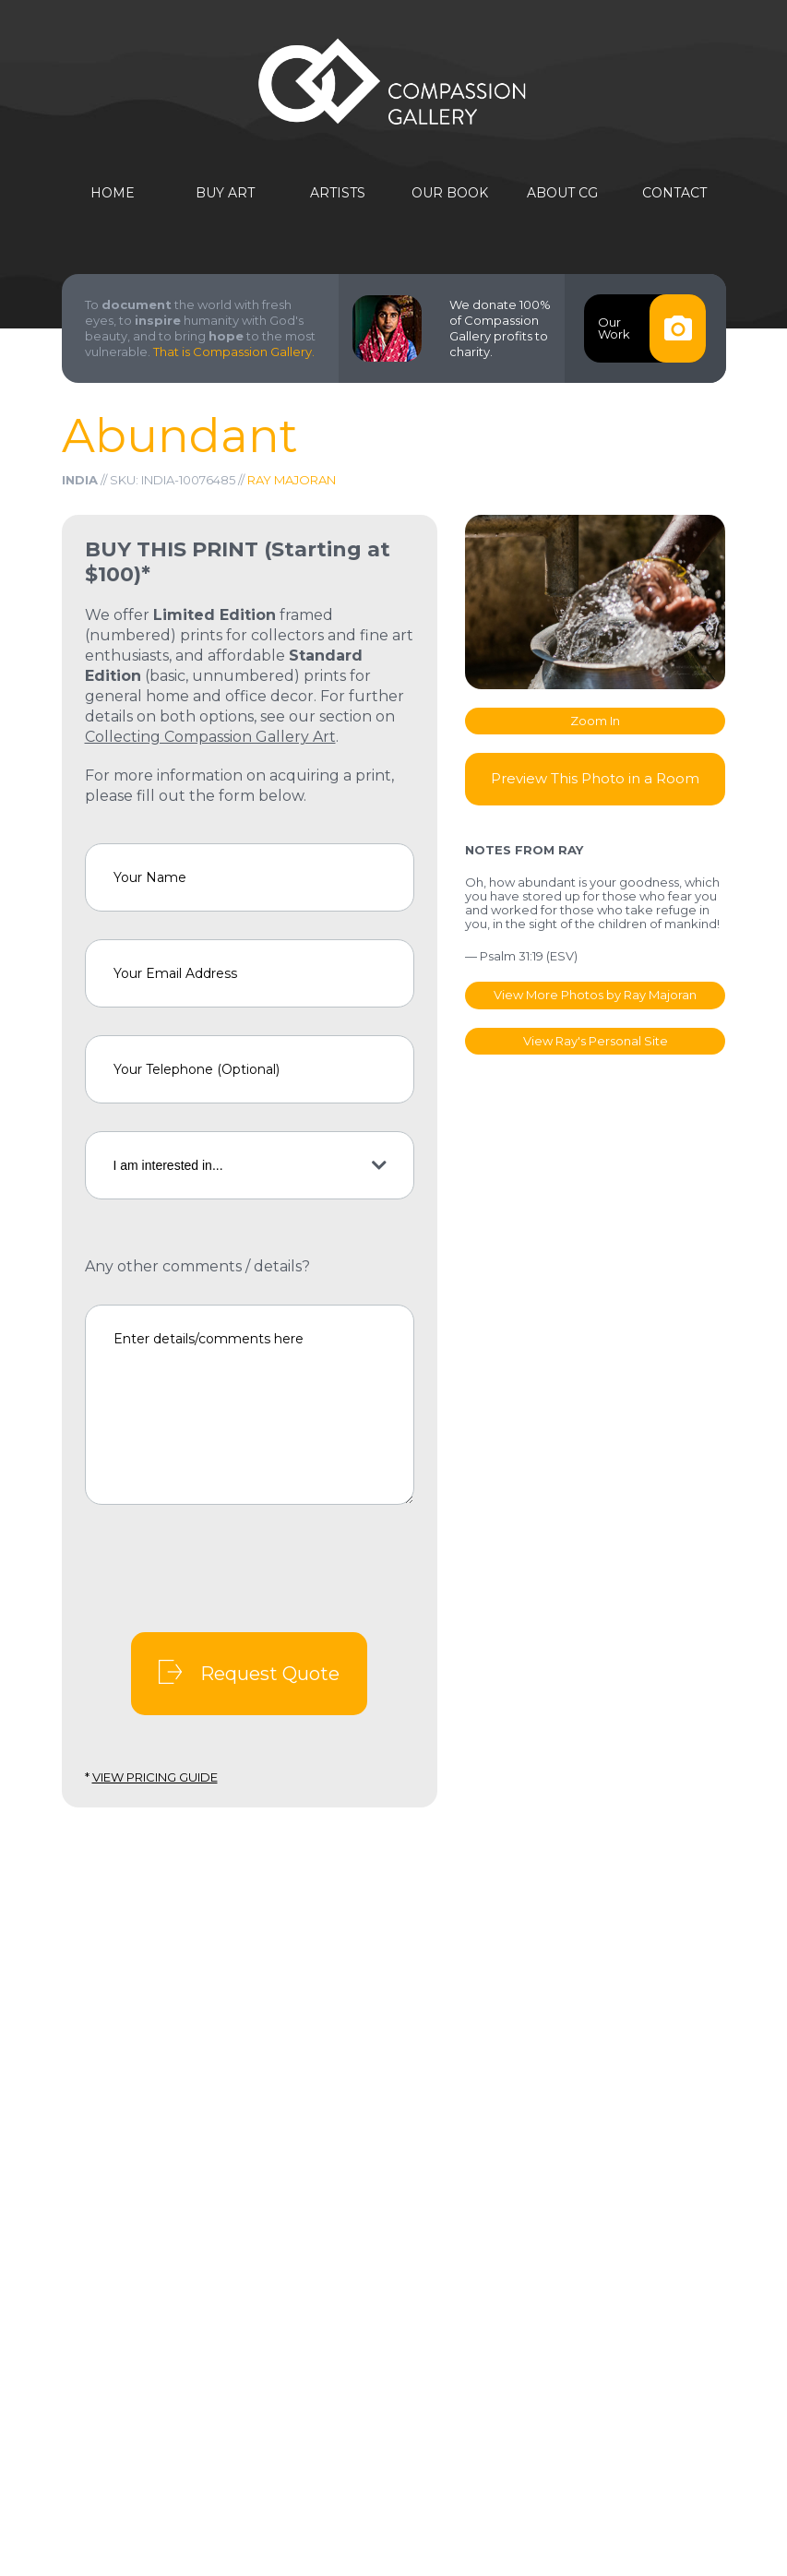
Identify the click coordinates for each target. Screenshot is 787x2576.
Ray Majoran (291, 479)
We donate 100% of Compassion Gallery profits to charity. (500, 328)
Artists (337, 193)
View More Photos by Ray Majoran (595, 994)
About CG (562, 193)
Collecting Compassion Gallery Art (210, 736)
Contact (674, 193)
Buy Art (225, 193)
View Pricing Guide (155, 1777)
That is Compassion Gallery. (234, 351)
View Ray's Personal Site (595, 1040)
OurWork (651, 328)
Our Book (449, 193)
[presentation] (225, 1568)
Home (112, 193)
